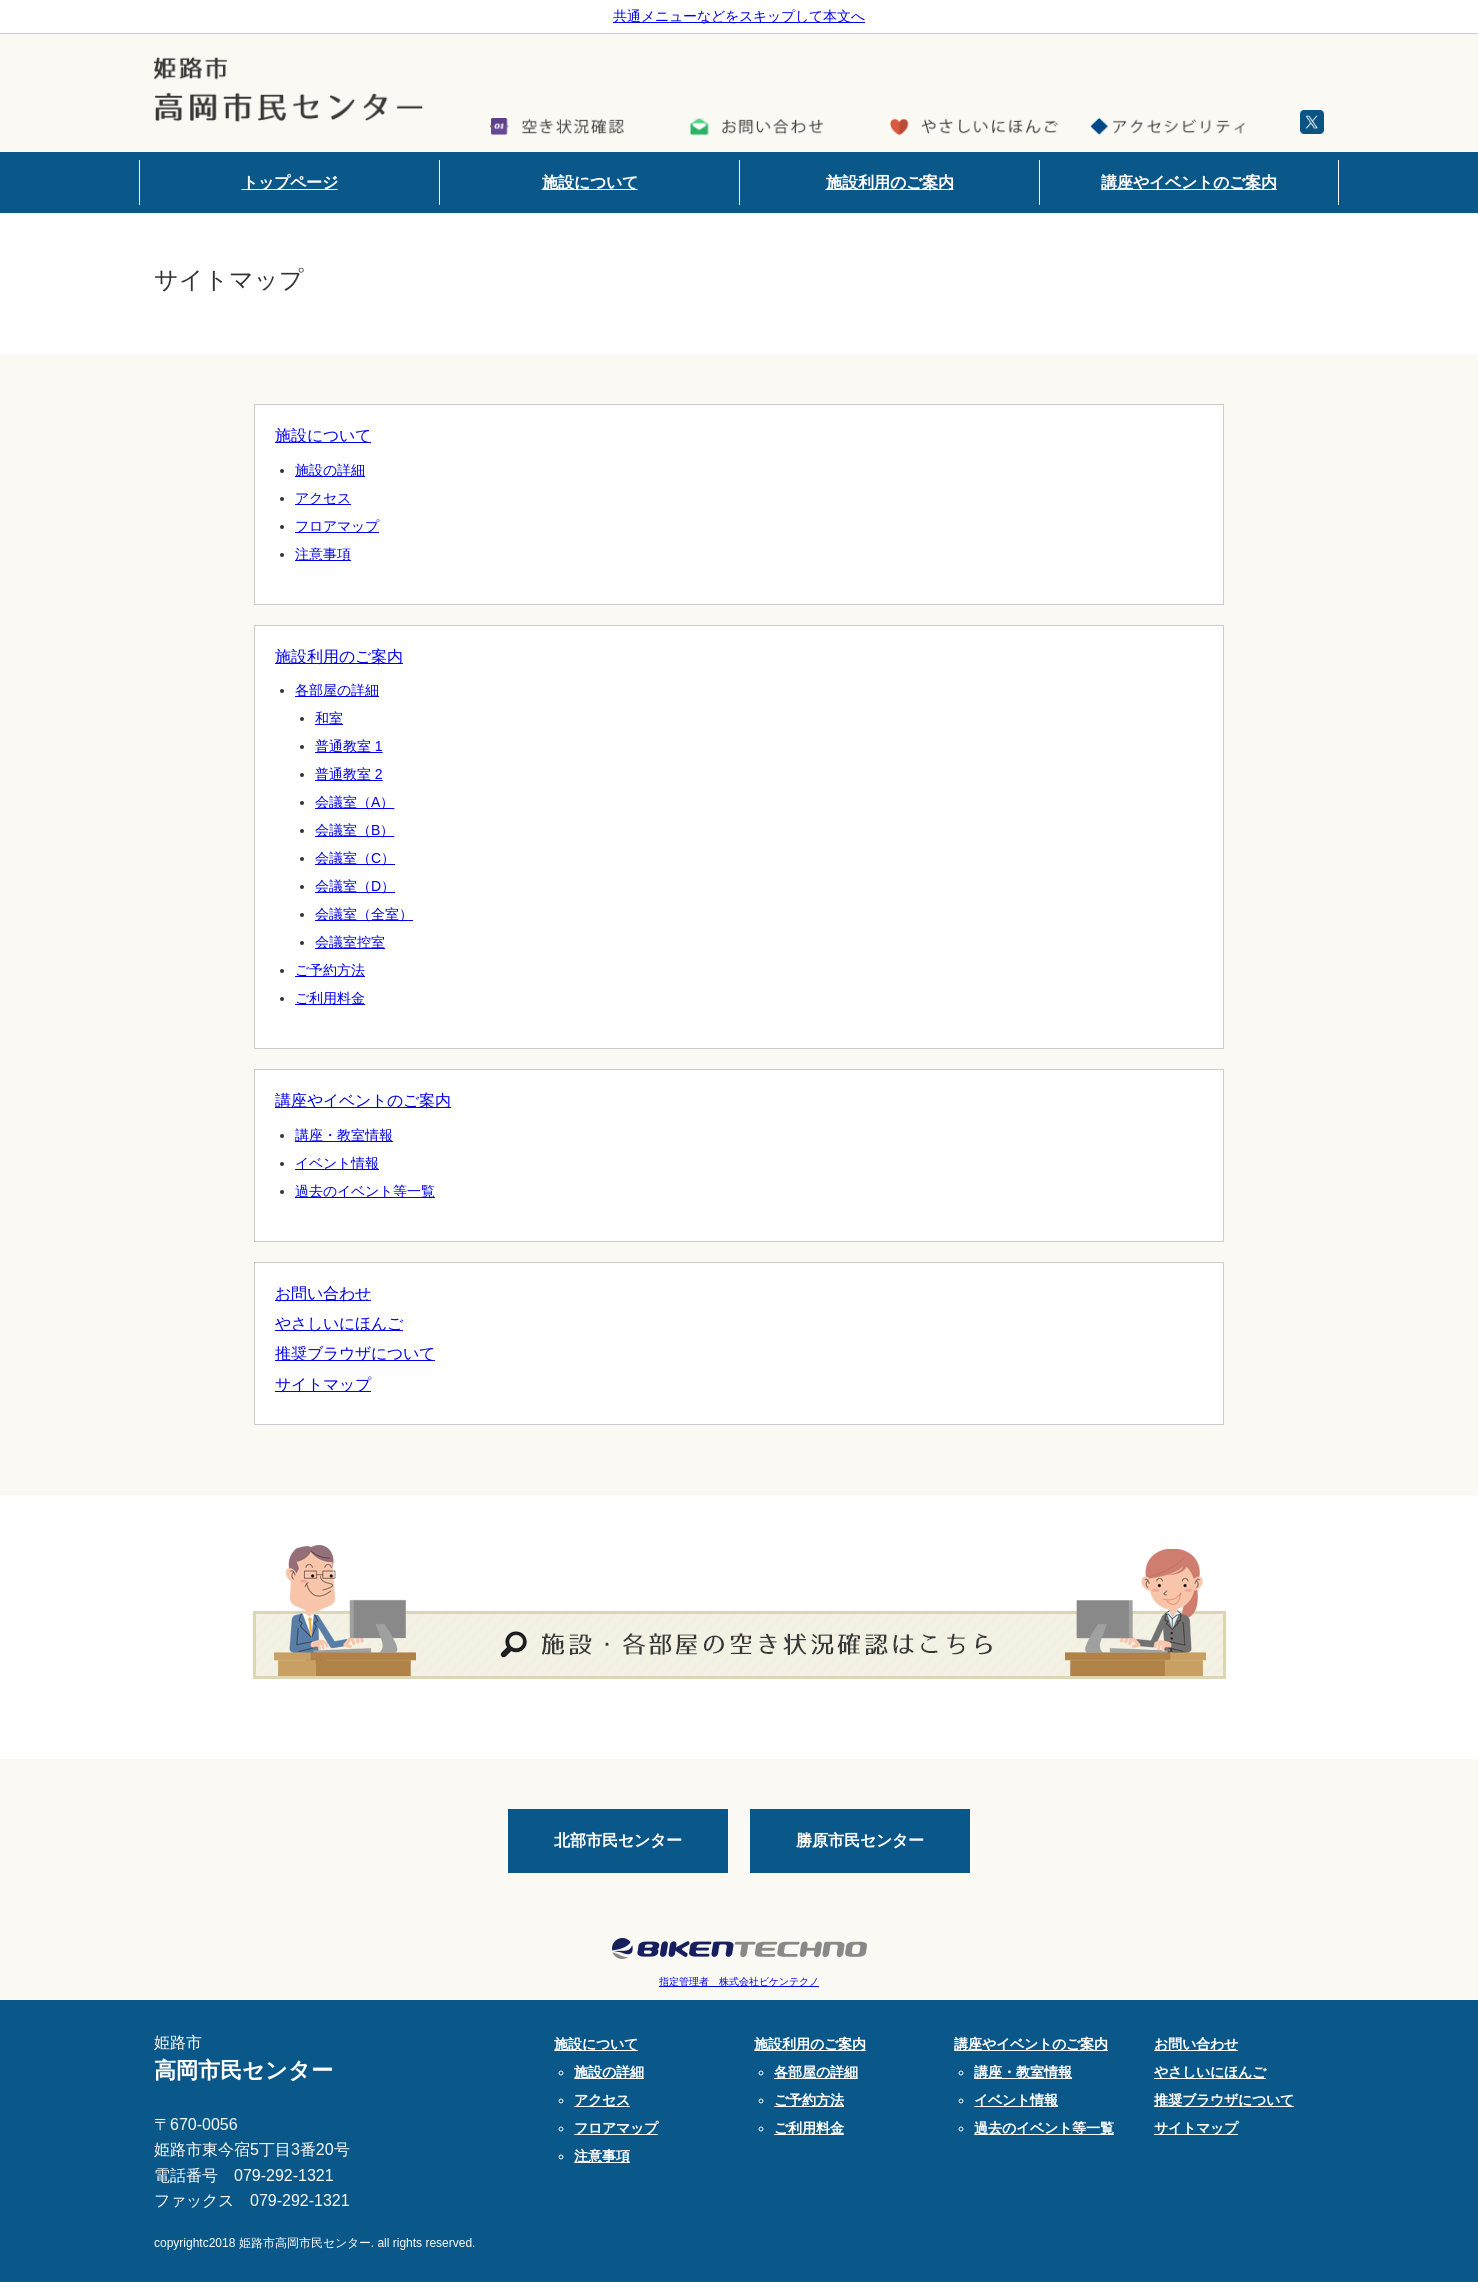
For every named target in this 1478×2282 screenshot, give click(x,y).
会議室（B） (354, 830)
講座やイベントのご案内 (1189, 182)
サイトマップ (323, 1384)
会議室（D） (355, 886)
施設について (590, 182)
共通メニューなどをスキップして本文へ (739, 16)
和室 (329, 718)
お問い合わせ (323, 1293)
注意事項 (323, 554)
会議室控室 (350, 942)
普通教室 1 (349, 746)
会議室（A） (354, 802)
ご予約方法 (330, 970)
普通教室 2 (349, 774)
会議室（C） (355, 858)
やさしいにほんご (339, 1323)
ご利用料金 (330, 998)
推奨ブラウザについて (355, 1353)
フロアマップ (337, 526)
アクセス (323, 498)
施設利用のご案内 (890, 182)
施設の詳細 (330, 470)
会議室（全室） (364, 914)
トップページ (290, 182)
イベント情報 (337, 1163)
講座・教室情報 (344, 1135)
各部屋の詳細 (337, 690)
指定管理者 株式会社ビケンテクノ (739, 1981)
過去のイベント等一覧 (365, 1191)
